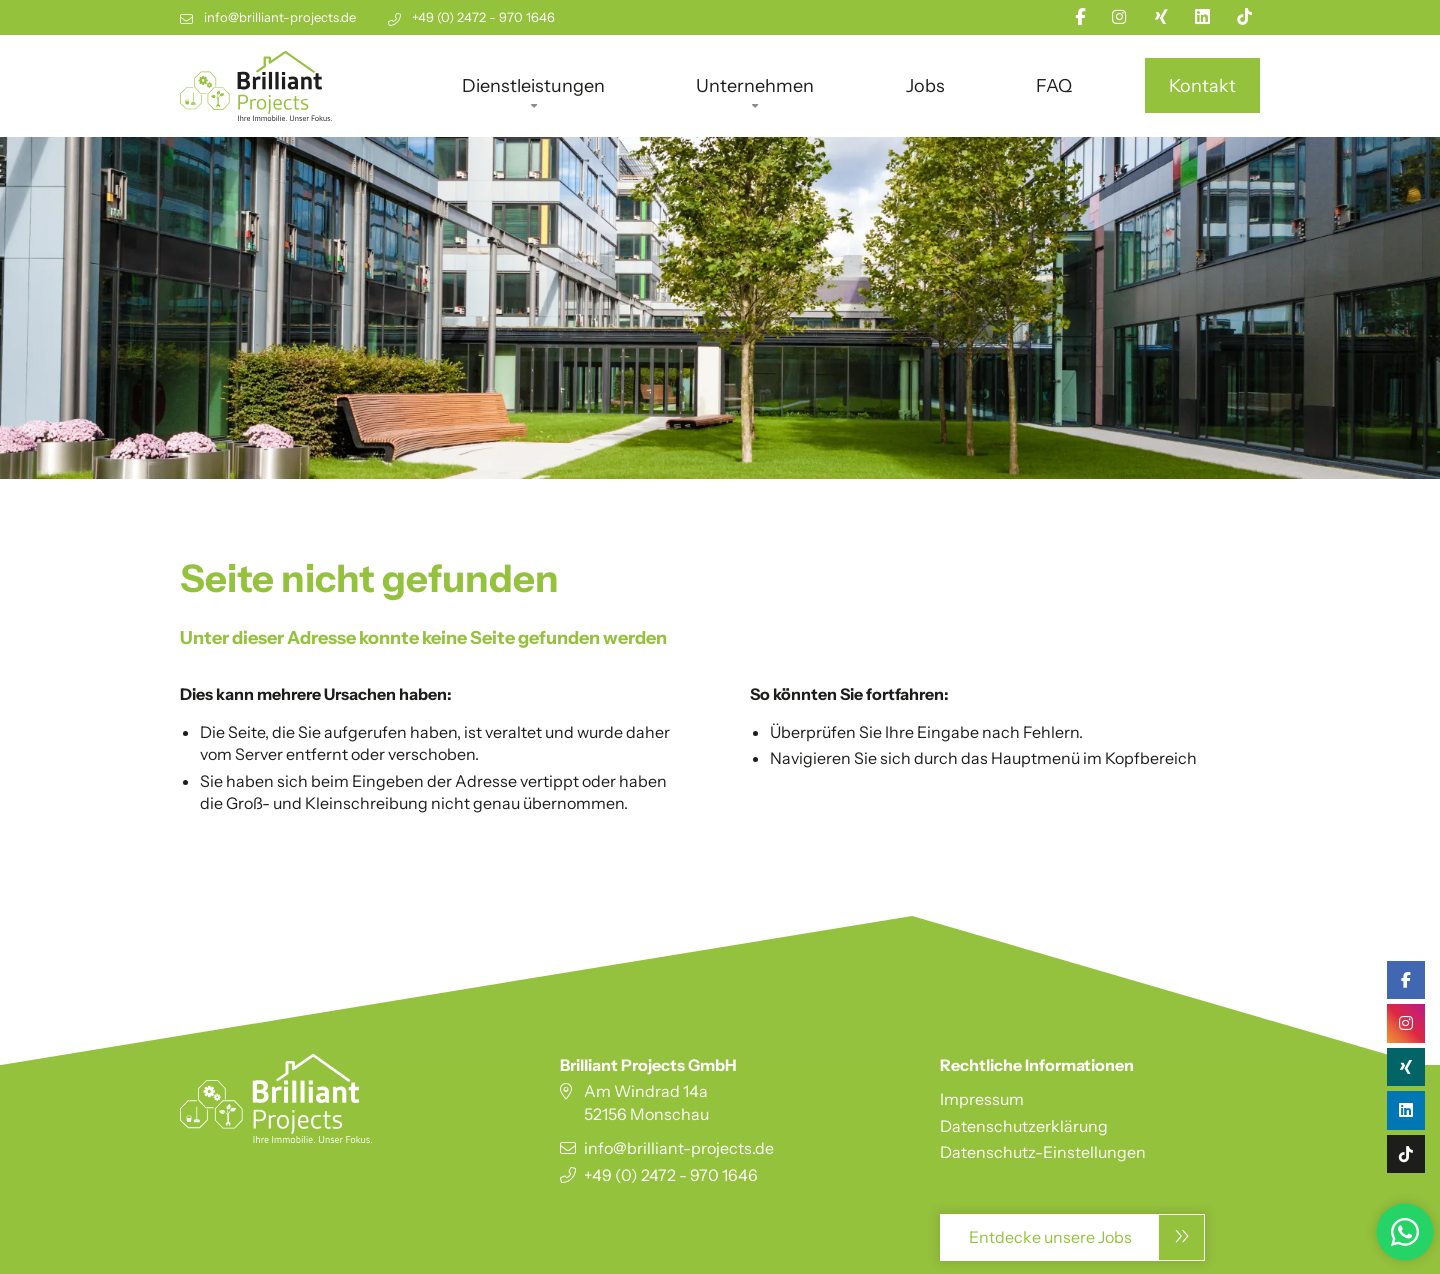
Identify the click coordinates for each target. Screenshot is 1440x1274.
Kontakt (1202, 85)
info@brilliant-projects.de (280, 17)
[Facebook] (1080, 17)
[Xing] (1161, 17)
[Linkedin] (1202, 17)
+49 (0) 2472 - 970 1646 (483, 17)
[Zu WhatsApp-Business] (1405, 1230)
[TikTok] (1244, 17)
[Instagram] (1119, 17)
